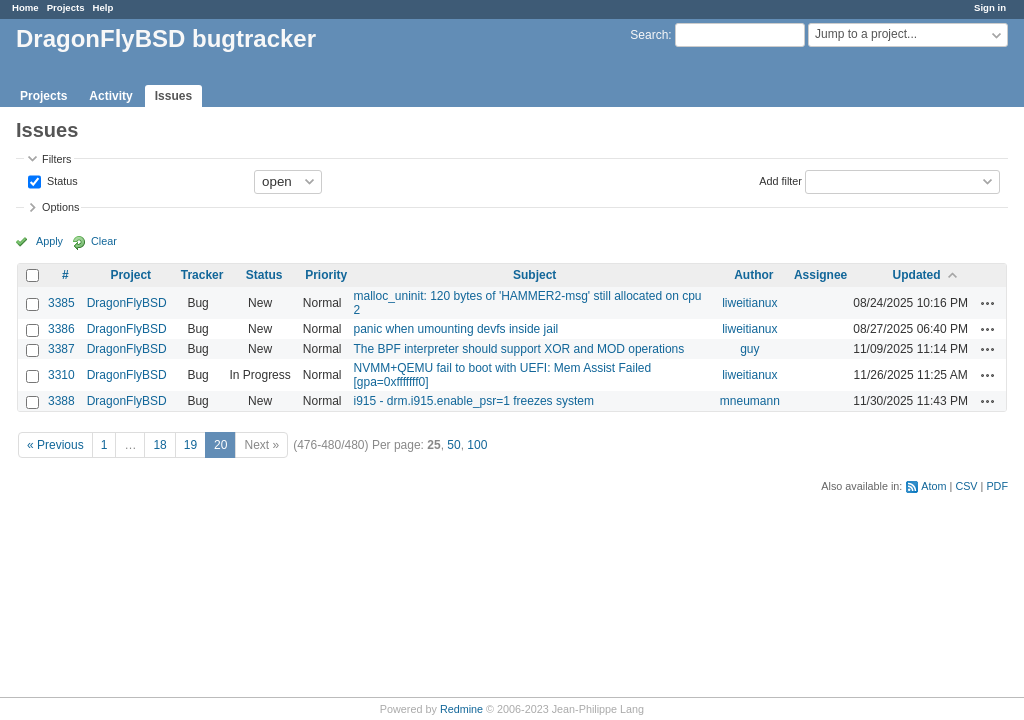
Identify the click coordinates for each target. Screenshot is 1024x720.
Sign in (990, 7)
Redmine (461, 709)
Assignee (820, 275)
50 (453, 445)
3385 (61, 303)
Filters (56, 159)
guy (749, 349)
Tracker (202, 275)
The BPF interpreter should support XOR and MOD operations (518, 349)
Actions (988, 303)
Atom (933, 486)
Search (649, 35)
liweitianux (749, 303)
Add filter (780, 180)
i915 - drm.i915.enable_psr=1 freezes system (473, 401)
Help (103, 7)
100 (477, 445)
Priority (326, 275)
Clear (104, 241)
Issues (173, 96)
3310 (61, 375)
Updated (917, 275)
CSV (966, 486)
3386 (61, 329)
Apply (49, 241)
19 (190, 445)
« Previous (55, 445)
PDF (997, 486)
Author (753, 275)
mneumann (750, 401)
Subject (534, 275)
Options (60, 207)
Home (25, 7)
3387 (61, 349)
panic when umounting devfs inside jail (455, 329)
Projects (66, 7)
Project (130, 275)
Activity (110, 96)
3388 (61, 401)
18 (159, 445)
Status (61, 180)
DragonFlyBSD (127, 303)
